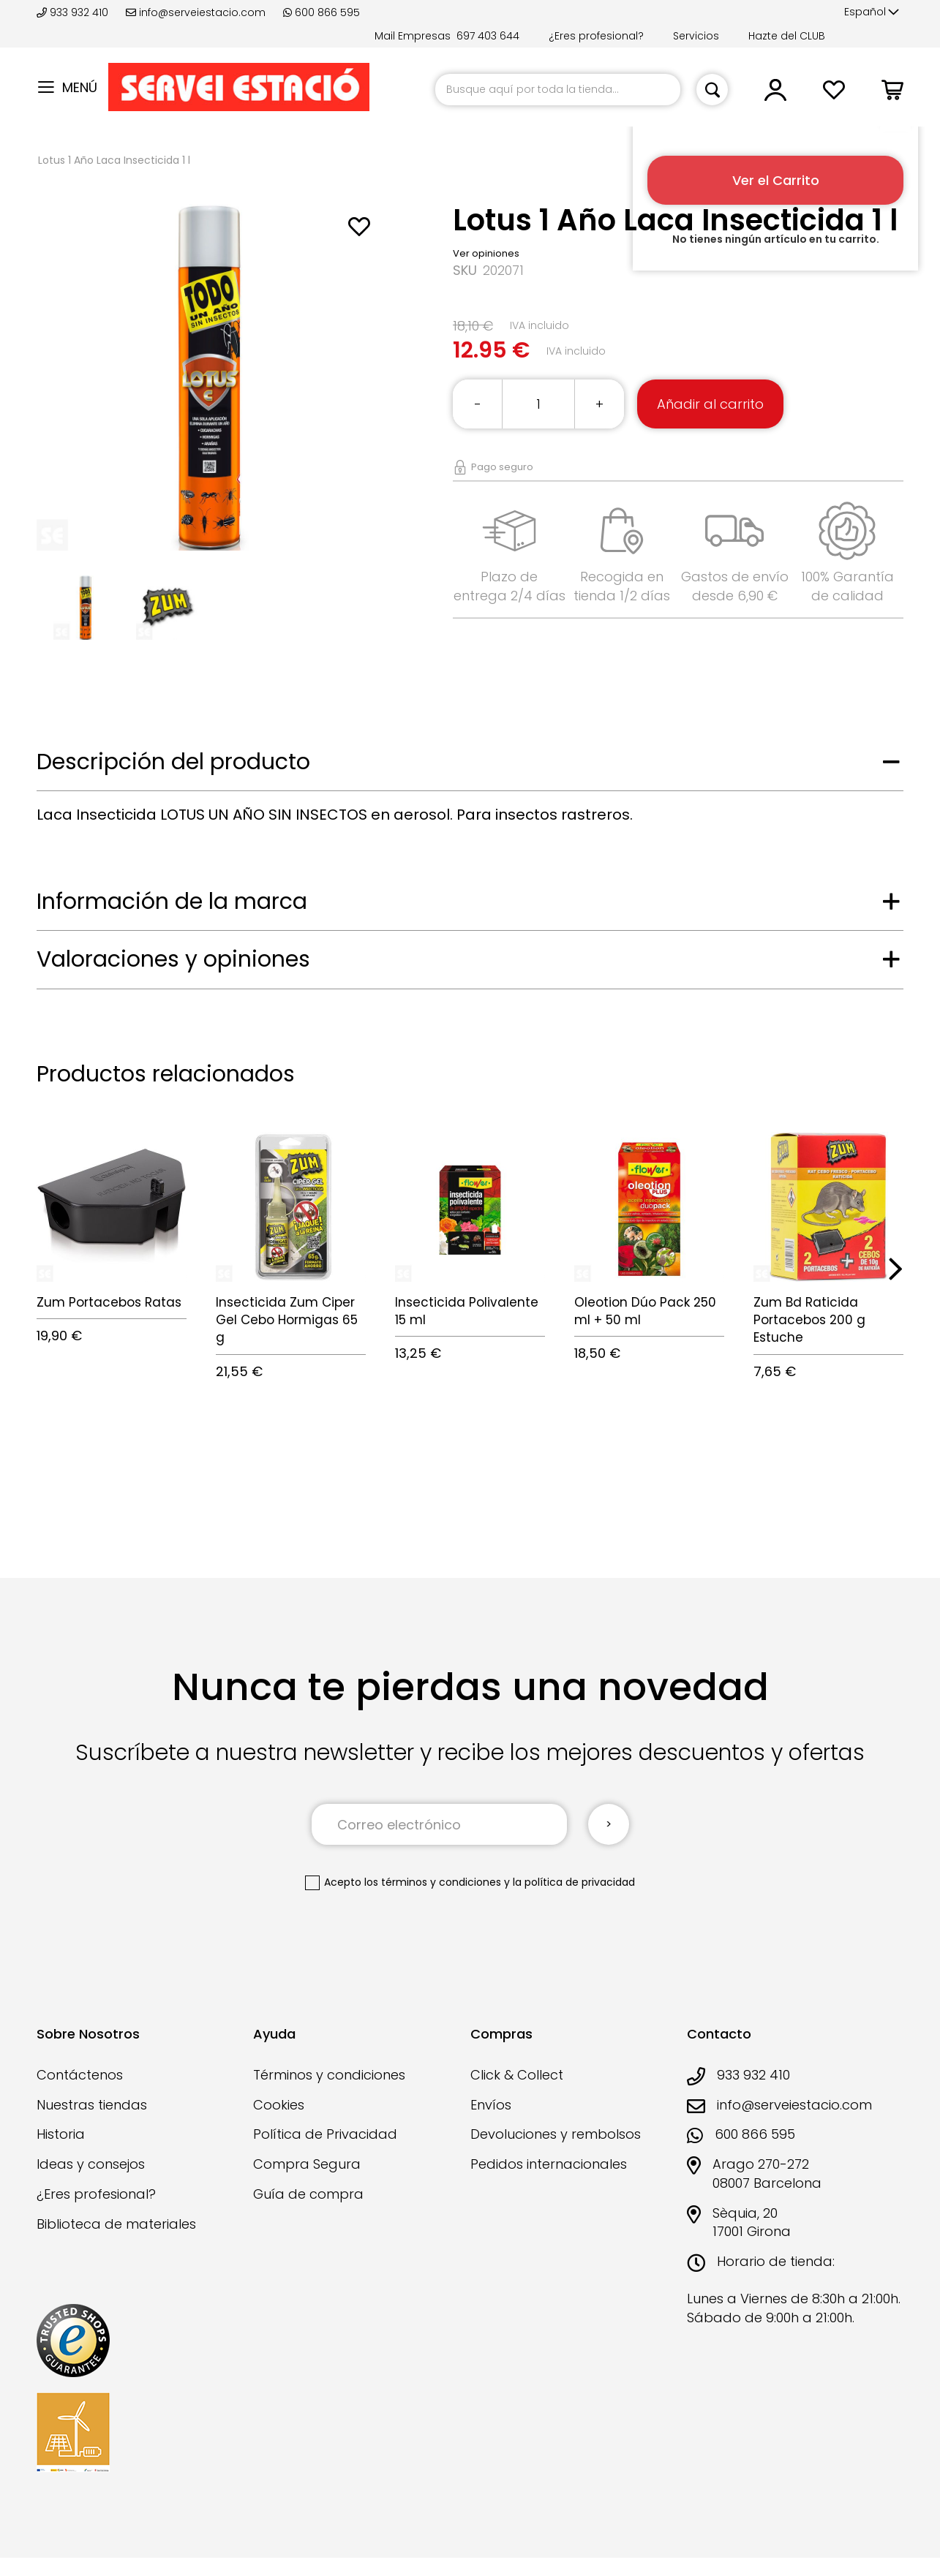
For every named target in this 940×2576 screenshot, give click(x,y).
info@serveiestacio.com (196, 12)
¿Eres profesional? (596, 36)
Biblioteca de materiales (116, 2224)
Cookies (278, 2105)
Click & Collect (516, 2075)
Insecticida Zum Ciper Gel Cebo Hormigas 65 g (287, 1320)
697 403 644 (487, 36)
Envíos (490, 2105)
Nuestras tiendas (92, 2105)
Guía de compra (308, 2194)
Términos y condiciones (329, 2075)
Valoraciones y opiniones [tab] (173, 959)
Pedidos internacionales (548, 2164)
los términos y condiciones (432, 1882)
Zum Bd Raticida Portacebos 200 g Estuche (809, 1320)
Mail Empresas (413, 36)
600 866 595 (321, 12)
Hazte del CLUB (786, 36)
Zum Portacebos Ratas (109, 1302)
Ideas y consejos (91, 2164)
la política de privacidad (574, 1882)
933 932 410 (74, 12)
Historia (61, 2134)
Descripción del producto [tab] (173, 762)
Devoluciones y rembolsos (555, 2134)
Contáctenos (80, 2075)
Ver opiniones (486, 253)
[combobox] (557, 89)
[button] (871, 12)
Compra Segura (307, 2164)
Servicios (696, 36)
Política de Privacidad (325, 2134)
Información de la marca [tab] (172, 901)
